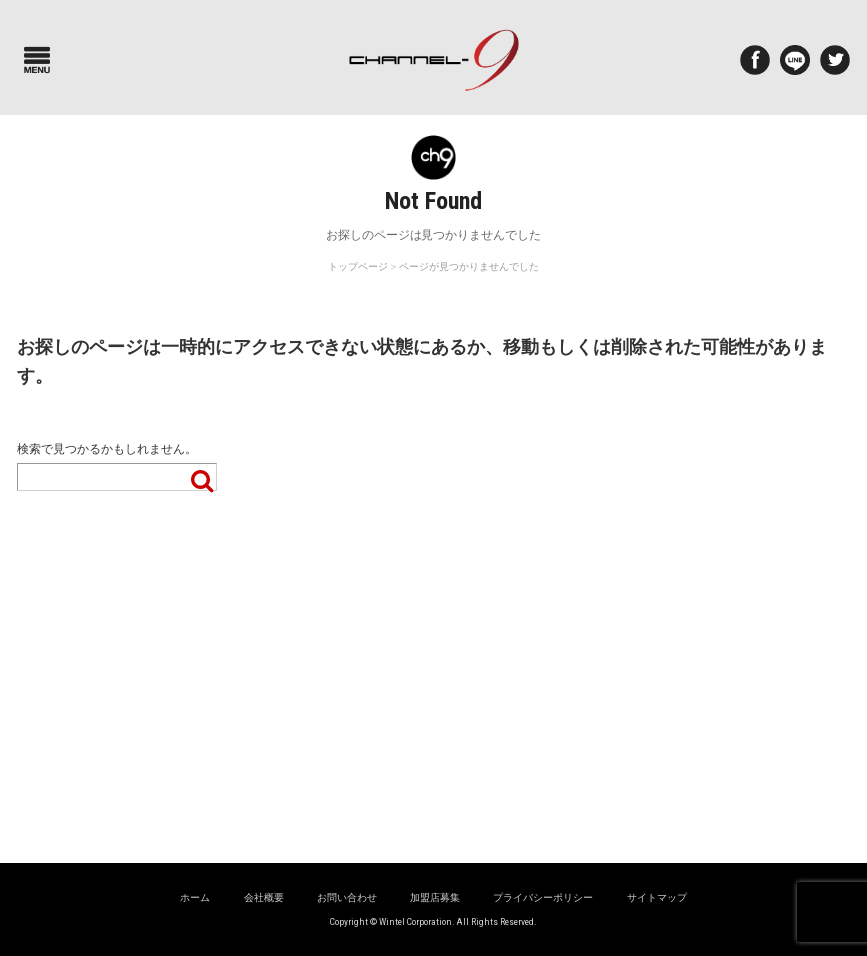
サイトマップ (657, 897)
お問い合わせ (347, 897)
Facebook (755, 60)
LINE (795, 60)
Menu (37, 60)
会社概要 (264, 897)
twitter (835, 60)
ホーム (195, 897)
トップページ (358, 266)
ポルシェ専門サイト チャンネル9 (433, 60)
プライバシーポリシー (543, 897)
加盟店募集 (435, 897)
